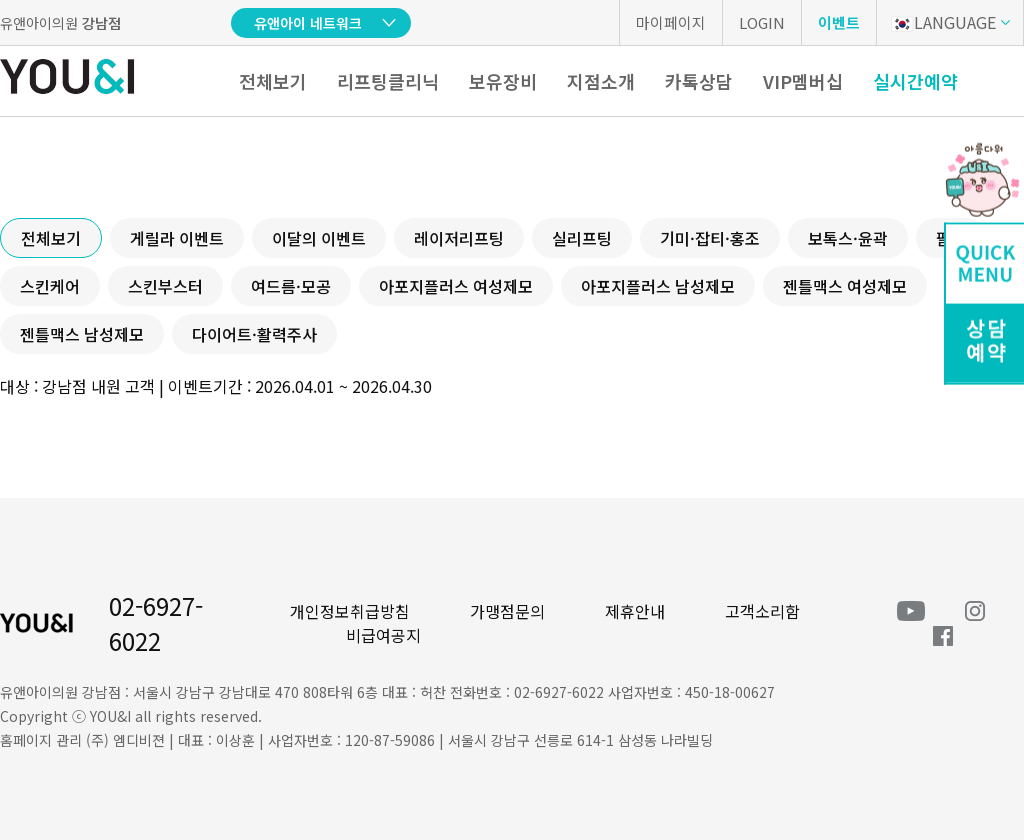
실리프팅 (582, 238)
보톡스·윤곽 (848, 238)
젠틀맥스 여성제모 (845, 286)
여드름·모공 (291, 286)
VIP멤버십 (803, 81)
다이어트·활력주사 (254, 334)
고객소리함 (762, 611)
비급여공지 (383, 635)
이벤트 (839, 22)
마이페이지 (671, 22)
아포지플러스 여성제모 (456, 286)
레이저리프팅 (459, 238)
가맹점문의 (507, 611)
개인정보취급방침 (350, 611)
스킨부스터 (165, 286)
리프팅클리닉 (388, 81)
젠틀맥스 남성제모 (82, 334)
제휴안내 (635, 611)
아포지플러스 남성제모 (658, 286)
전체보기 (273, 81)
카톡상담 (699, 81)
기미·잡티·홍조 (710, 238)
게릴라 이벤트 (177, 238)
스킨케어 (50, 286)
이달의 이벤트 (319, 238)
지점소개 (601, 81)
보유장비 (503, 81)
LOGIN (762, 22)
